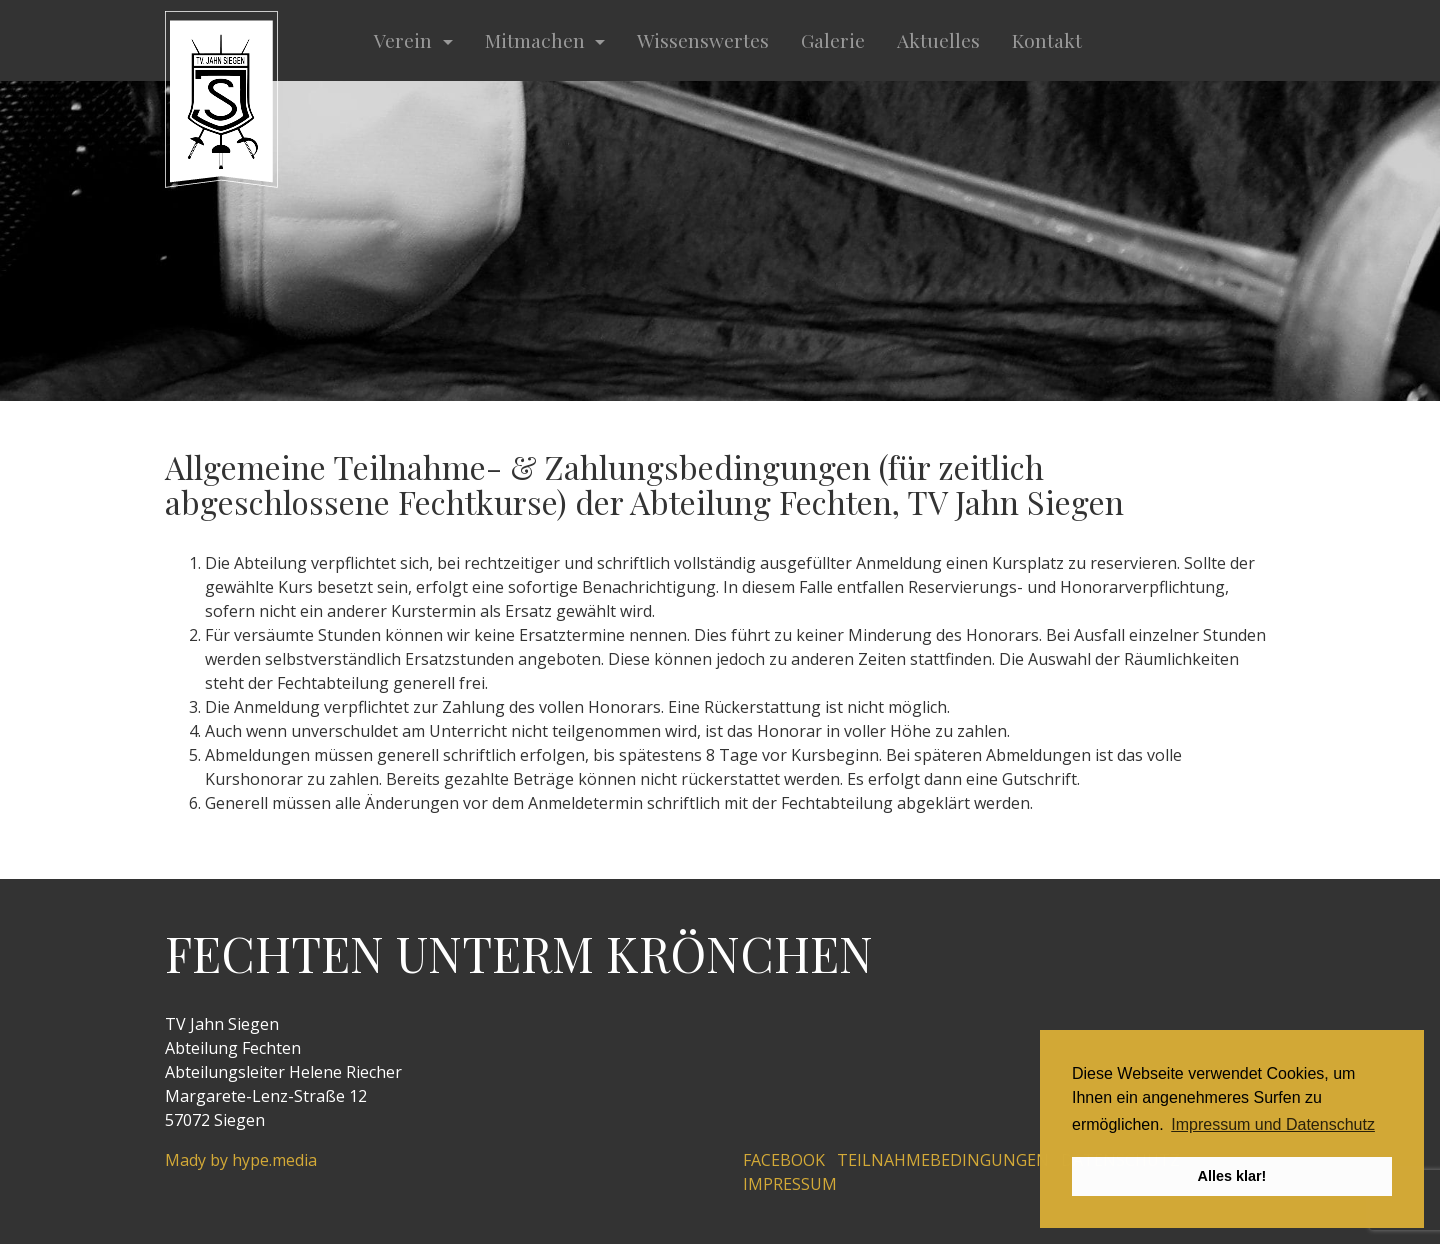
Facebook (784, 1160)
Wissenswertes (703, 40)
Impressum (790, 1184)
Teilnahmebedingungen (943, 1160)
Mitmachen (537, 40)
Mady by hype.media (241, 1160)
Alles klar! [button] (1232, 1176)
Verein (405, 40)
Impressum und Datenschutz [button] (1273, 1124)
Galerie (833, 40)
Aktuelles (938, 40)
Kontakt (1047, 40)
